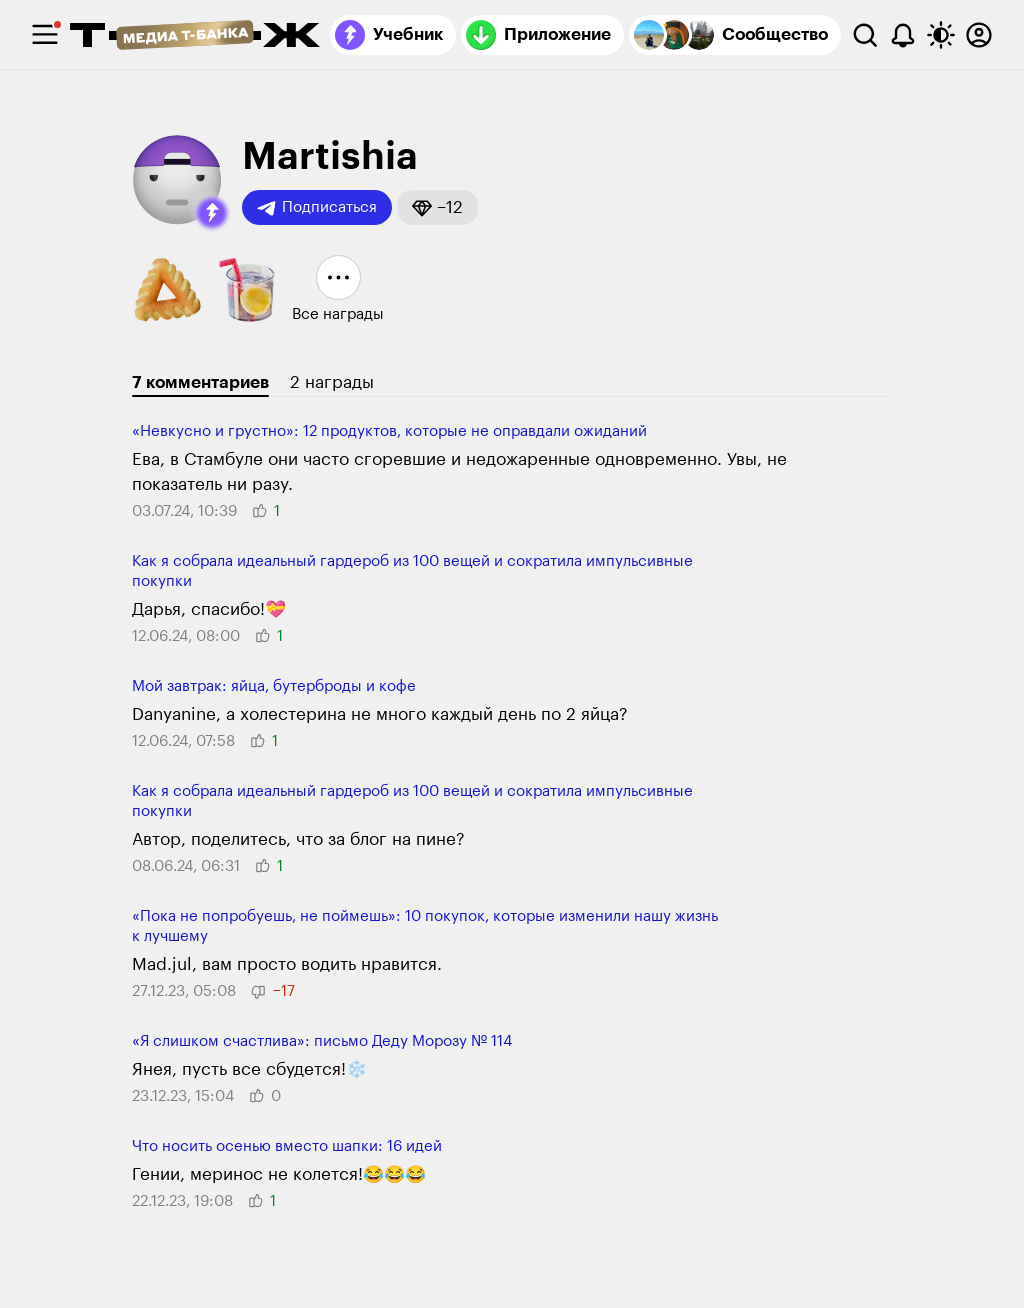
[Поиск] (865, 35)
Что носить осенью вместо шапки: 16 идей (287, 1146)
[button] (212, 213)
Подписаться (317, 208)
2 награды (332, 382)
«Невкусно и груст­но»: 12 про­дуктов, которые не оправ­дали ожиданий (389, 431)
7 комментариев (200, 382)
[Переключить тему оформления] (941, 35)
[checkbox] (45, 35)
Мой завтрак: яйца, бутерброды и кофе (274, 686)
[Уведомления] (903, 35)
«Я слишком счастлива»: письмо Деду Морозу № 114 (322, 1041)
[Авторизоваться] (979, 35)
